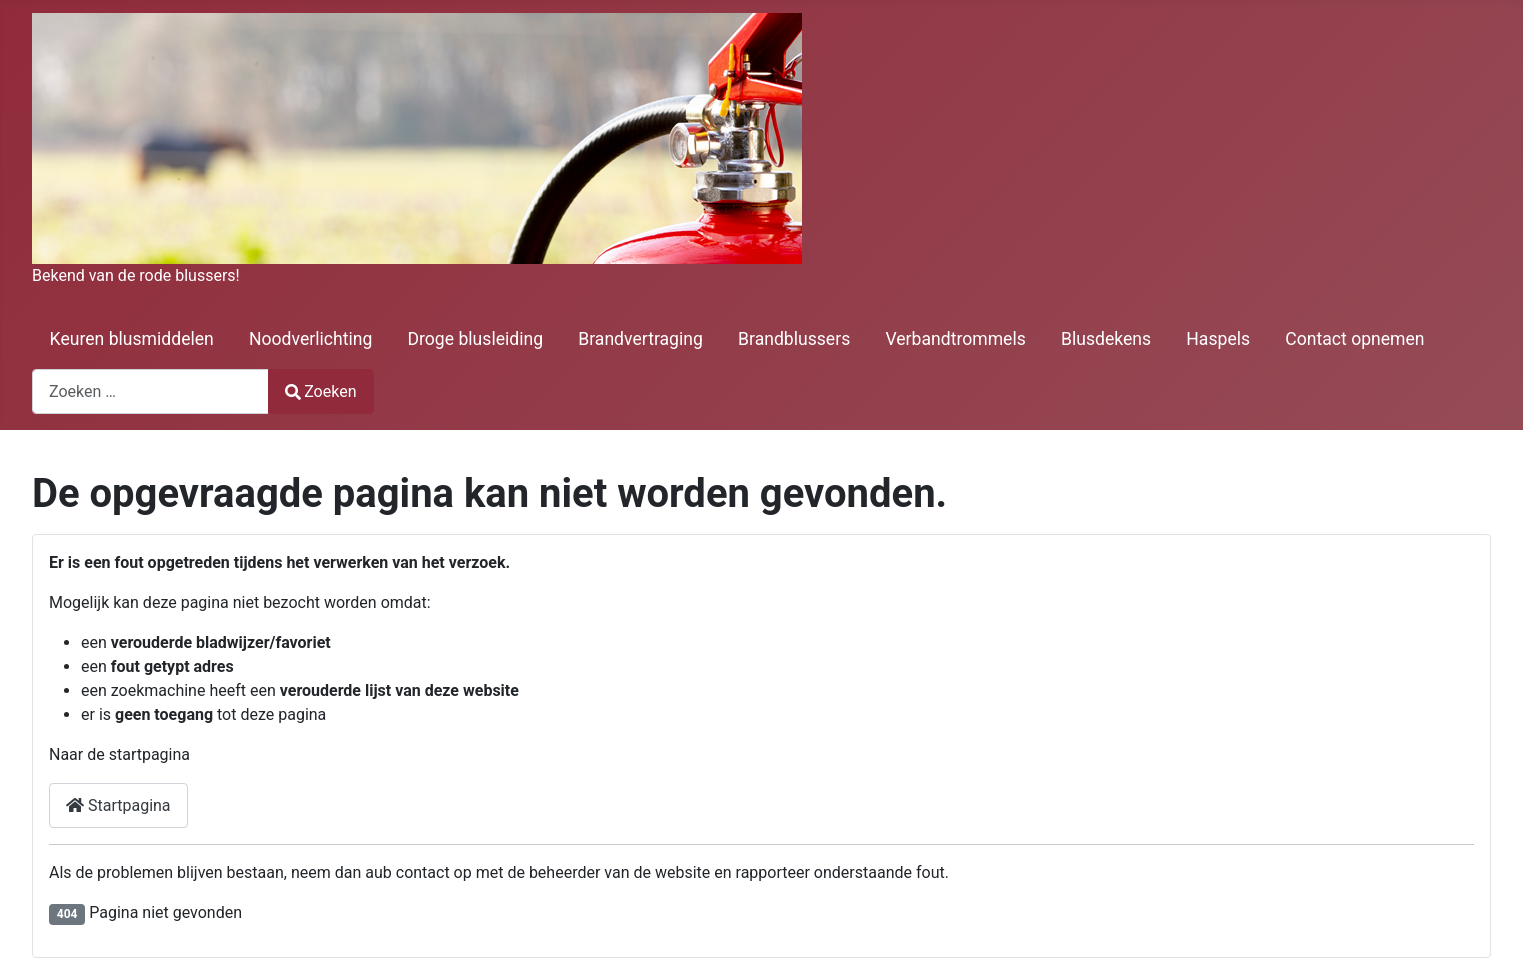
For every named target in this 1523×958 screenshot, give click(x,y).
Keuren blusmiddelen (132, 339)
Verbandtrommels (955, 339)
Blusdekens (1106, 339)
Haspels (1218, 339)
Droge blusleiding (476, 339)
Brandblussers (794, 339)
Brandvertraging (640, 339)
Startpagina (118, 805)
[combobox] (150, 391)
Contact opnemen (1354, 339)
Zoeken (321, 391)
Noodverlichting (310, 339)
